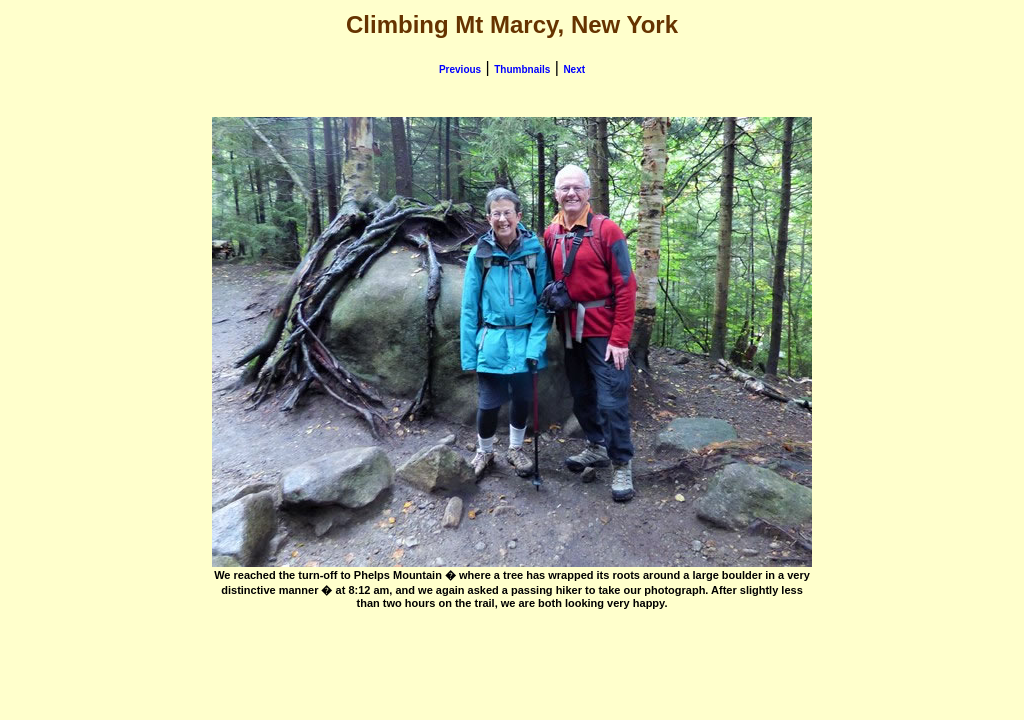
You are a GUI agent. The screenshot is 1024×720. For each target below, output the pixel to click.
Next (574, 69)
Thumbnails (522, 69)
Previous (460, 69)
